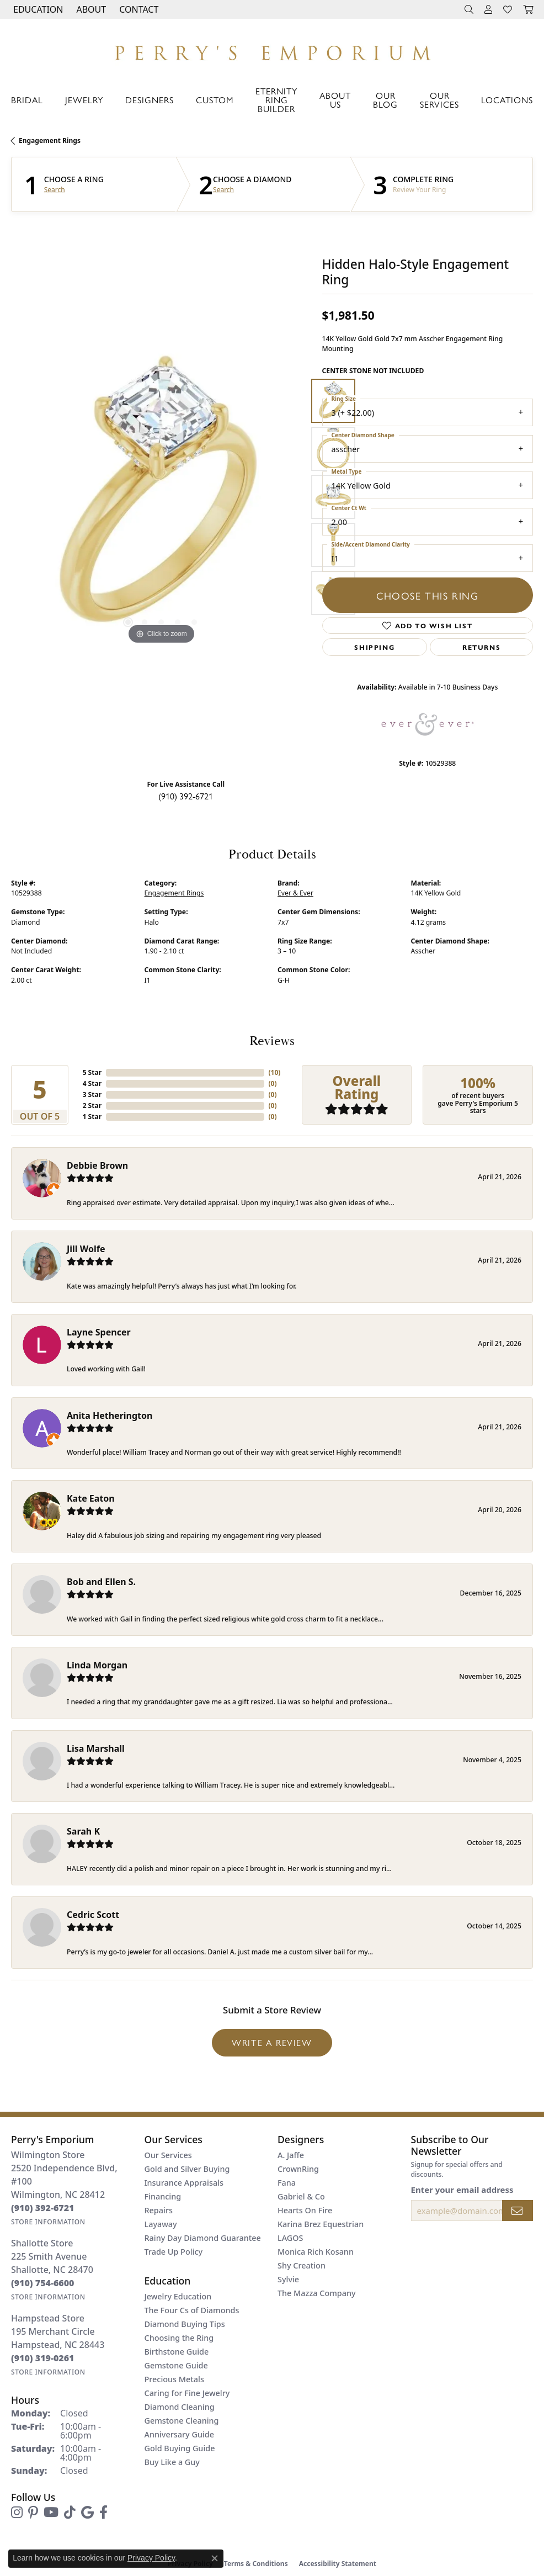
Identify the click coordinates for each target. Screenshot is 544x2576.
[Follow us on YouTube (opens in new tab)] (51, 2512)
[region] (161, 497)
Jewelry (84, 99)
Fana (287, 2182)
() (275, 1072)
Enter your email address (462, 2189)
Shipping (374, 647)
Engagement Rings (50, 140)
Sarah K (83, 1831)
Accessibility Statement (337, 2563)
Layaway (161, 2224)
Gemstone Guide (176, 2365)
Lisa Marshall (96, 1748)
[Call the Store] (42, 2208)
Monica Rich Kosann (316, 2251)
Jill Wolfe (86, 1249)
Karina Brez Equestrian (321, 2224)
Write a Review (272, 2042)
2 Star (92, 1105)
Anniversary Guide (180, 2434)
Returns (481, 647)
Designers (149, 99)
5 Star (92, 1072)
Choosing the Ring (179, 2338)
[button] (37, 9)
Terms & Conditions (256, 2563)
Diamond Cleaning (180, 2407)
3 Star (92, 1094)
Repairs (159, 2210)
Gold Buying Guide (180, 2448)
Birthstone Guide (177, 2351)
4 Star (92, 1083)
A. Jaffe (291, 2155)
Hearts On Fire (305, 2210)
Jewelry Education (178, 2296)
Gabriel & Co (301, 2196)
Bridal (27, 99)
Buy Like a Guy (172, 2462)
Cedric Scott (93, 1915)
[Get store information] (48, 2222)
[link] (137, 9)
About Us (335, 99)
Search (54, 190)
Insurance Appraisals (184, 2182)
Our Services (439, 99)
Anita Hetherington (109, 1415)
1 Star (92, 1116)
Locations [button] (507, 99)
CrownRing (298, 2169)
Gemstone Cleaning (182, 2420)
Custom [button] (214, 99)
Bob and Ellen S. (101, 1582)
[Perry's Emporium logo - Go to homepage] (272, 50)
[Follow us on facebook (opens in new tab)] (103, 2512)
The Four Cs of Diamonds (192, 2310)
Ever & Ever (295, 893)
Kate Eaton (91, 1498)
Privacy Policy (151, 2557)
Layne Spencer (99, 1332)
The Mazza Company (317, 2293)
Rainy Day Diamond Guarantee (203, 2238)
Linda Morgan (97, 1665)
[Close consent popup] (214, 2558)
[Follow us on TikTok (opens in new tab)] (70, 2512)
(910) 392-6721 (185, 795)
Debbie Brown (97, 1165)
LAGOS (290, 2238)
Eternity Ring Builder (276, 99)
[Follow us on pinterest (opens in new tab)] (33, 2512)
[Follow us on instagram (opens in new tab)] (17, 2512)
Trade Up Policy (174, 2251)
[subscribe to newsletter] (517, 2210)
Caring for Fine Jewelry (187, 2393)
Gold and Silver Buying (187, 2169)
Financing (163, 2196)
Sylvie (288, 2279)
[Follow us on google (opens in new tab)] (87, 2512)
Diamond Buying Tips (185, 2324)
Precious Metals (174, 2379)
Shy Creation (302, 2265)
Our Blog (385, 99)
